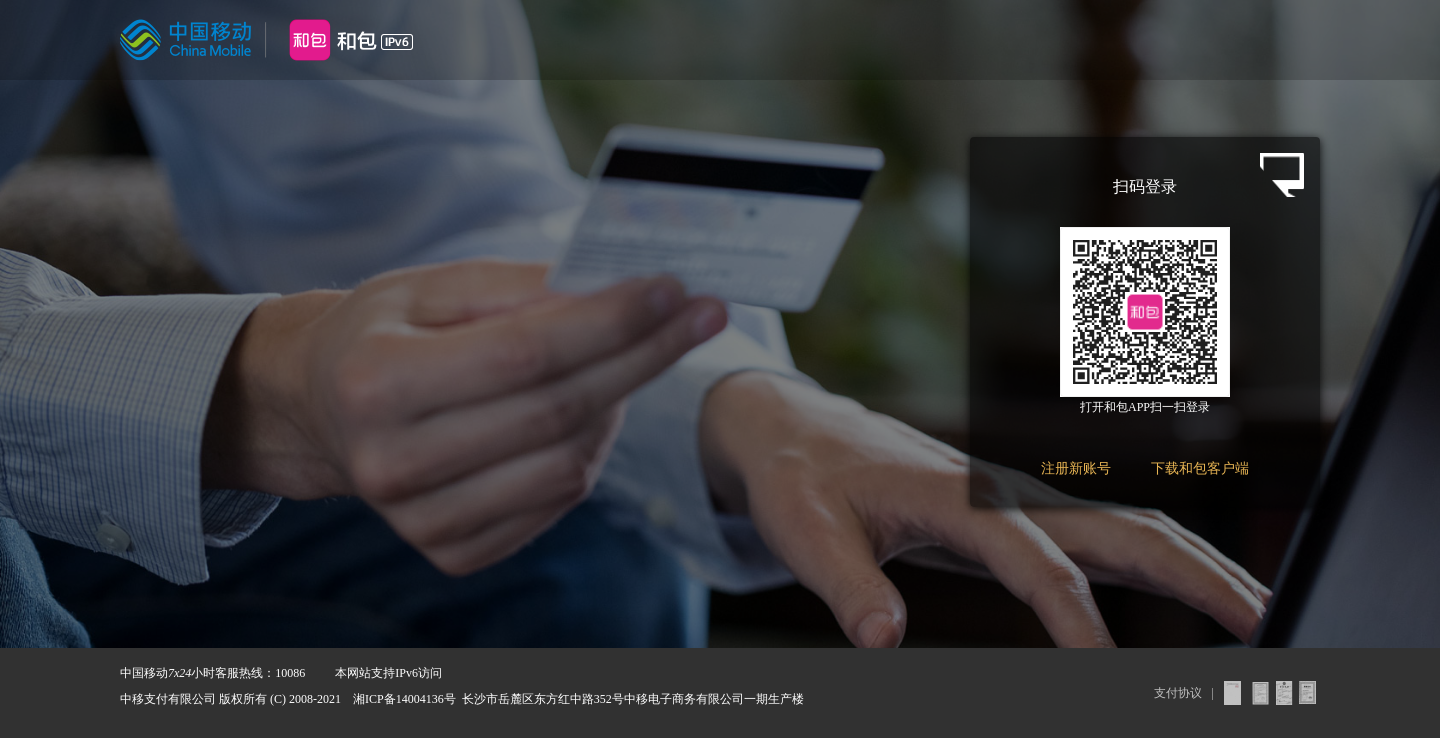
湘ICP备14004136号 (404, 699)
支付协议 (1178, 693)
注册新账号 (1076, 468)
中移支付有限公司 (168, 699)
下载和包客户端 (1200, 468)
